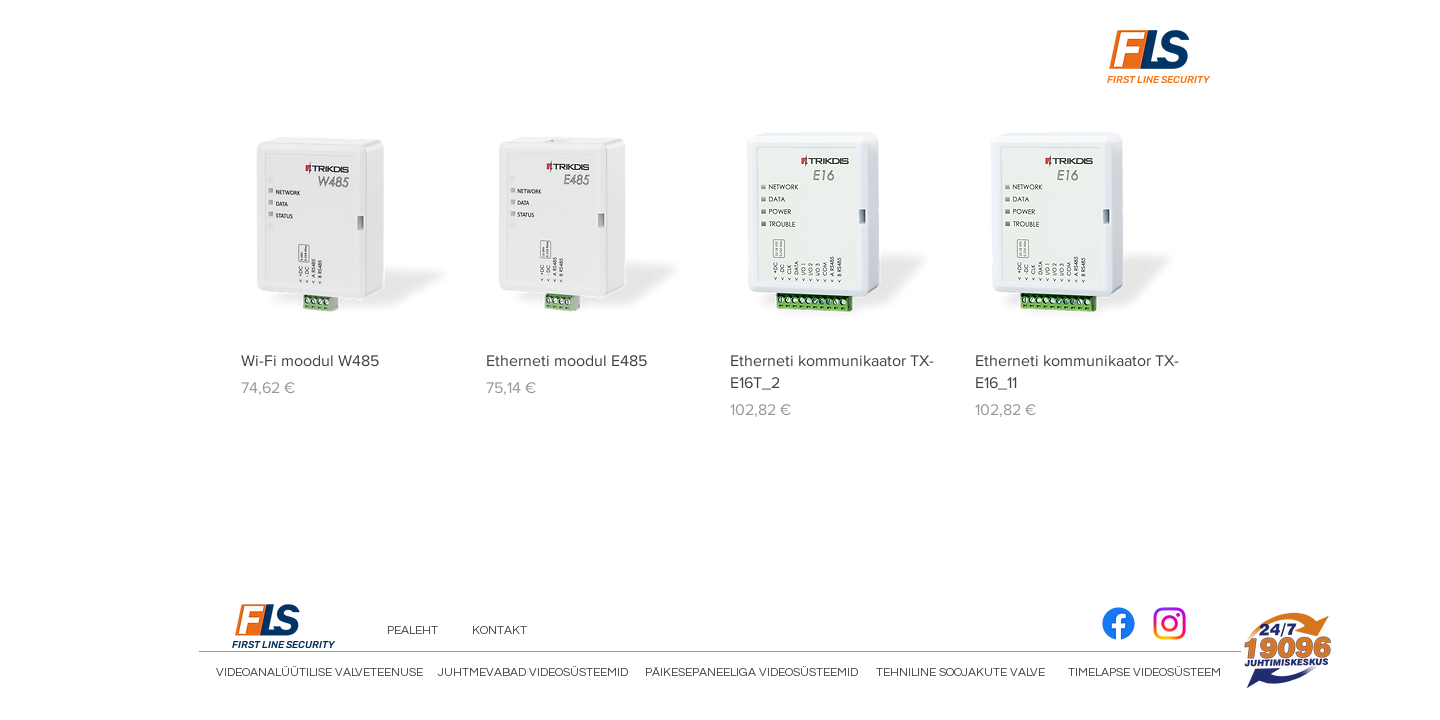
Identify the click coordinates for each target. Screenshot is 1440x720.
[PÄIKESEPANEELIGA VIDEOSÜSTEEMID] (751, 673)
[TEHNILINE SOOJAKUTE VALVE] (960, 673)
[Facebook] (1118, 623)
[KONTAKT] (499, 631)
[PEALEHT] (412, 631)
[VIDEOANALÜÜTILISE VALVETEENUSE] (319, 673)
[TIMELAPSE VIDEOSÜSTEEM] (1144, 673)
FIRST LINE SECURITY (1158, 80)
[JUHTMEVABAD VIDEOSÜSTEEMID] (533, 673)
